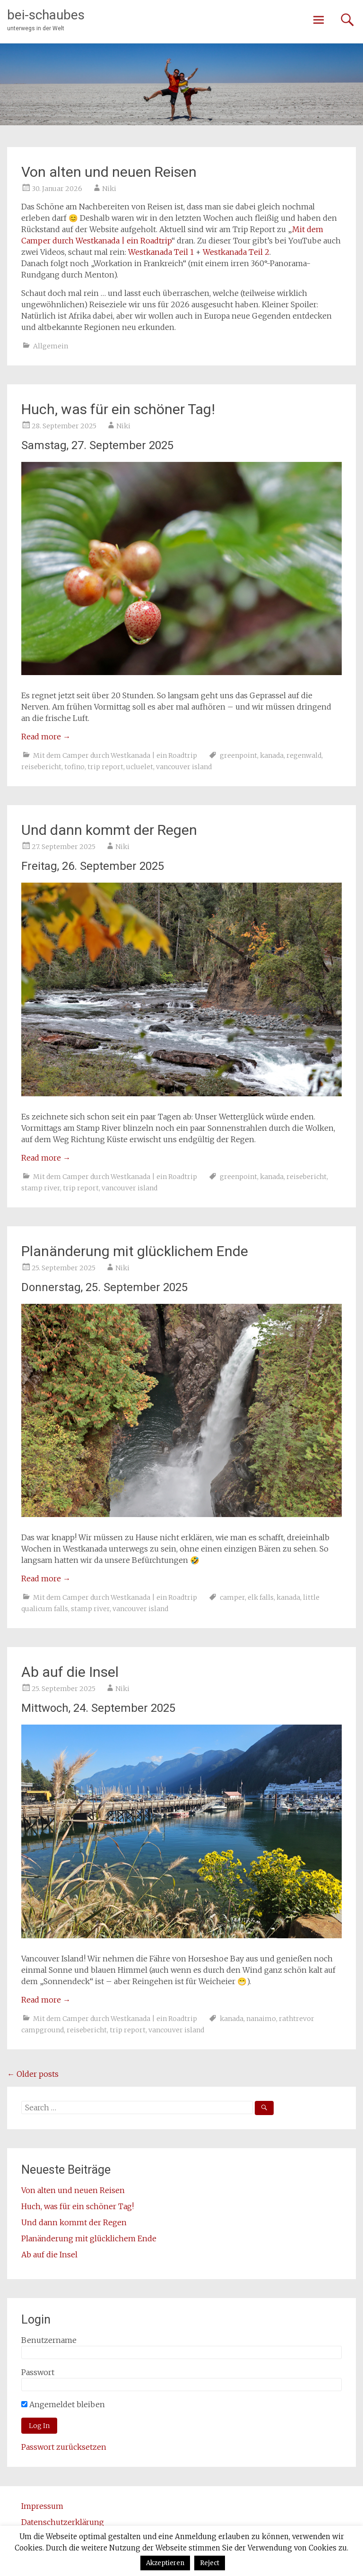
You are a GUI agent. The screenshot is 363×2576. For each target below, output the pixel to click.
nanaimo (261, 2018)
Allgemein (50, 346)
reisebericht (41, 767)
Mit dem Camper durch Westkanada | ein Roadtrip (115, 755)
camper (232, 1597)
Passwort (37, 2372)
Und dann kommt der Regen (109, 830)
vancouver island (184, 767)
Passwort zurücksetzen (63, 2447)
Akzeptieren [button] (165, 2563)
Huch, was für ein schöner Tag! (118, 409)
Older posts (33, 2074)
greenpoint (238, 755)
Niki (109, 188)
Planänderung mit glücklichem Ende (134, 1251)
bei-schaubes (46, 15)
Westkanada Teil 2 (236, 252)
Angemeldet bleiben (63, 2404)
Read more (45, 736)
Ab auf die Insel (70, 1672)
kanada (272, 755)
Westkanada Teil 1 (161, 252)
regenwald (303, 755)
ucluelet (139, 767)
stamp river (40, 1188)
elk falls (261, 1597)
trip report (105, 767)
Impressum (42, 2506)
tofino (74, 767)
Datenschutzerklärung (62, 2522)
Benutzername (49, 2340)
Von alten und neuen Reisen (109, 172)
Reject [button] (209, 2563)
